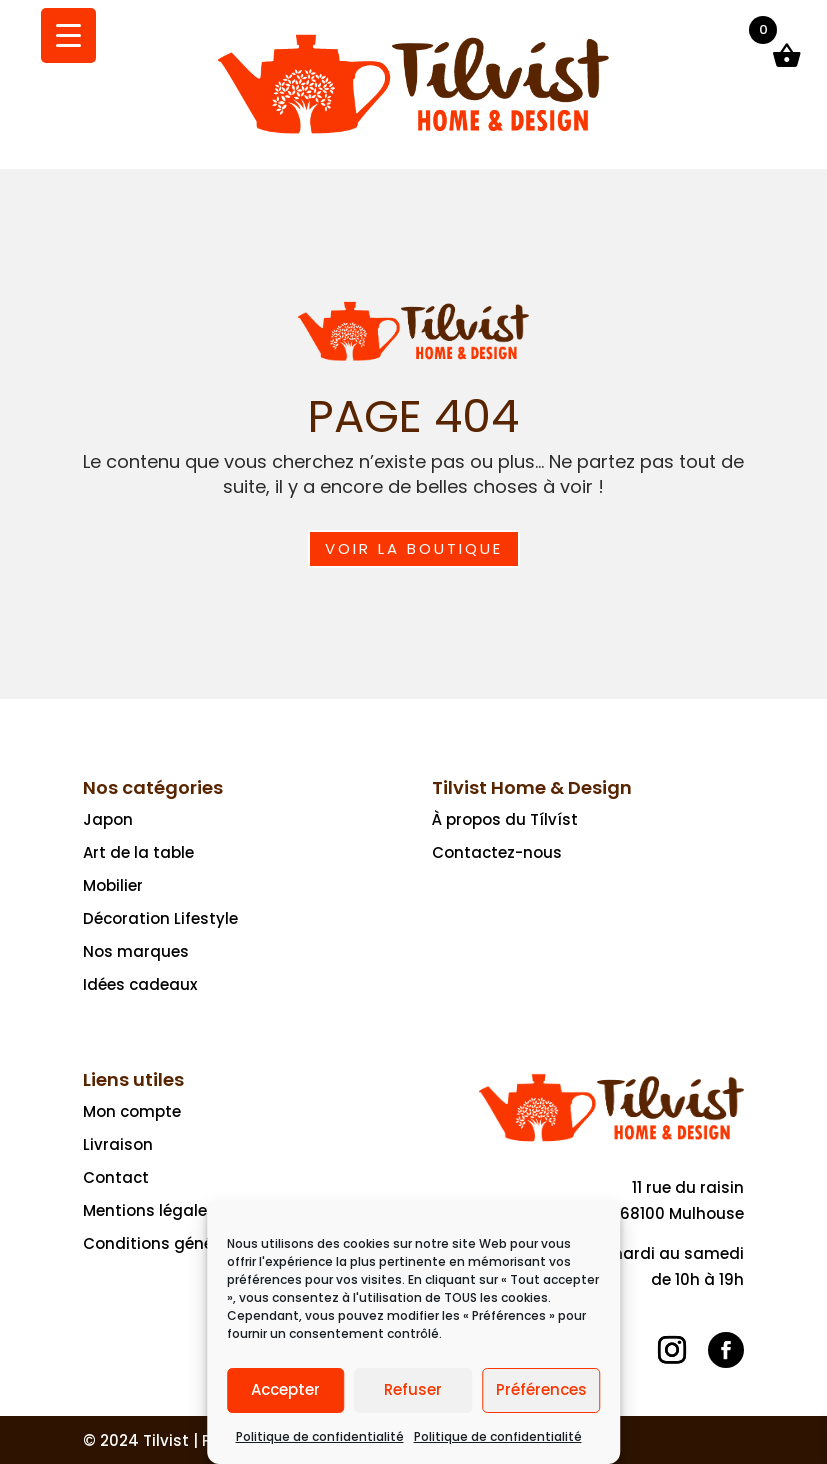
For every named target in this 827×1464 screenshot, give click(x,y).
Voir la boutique (414, 548)
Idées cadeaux (140, 984)
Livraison (118, 1144)
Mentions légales (149, 1210)
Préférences (541, 1389)
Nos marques (136, 951)
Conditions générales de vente (203, 1243)
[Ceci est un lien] (413, 133)
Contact (116, 1177)
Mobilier (113, 885)
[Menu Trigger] (68, 35)
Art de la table (138, 852)
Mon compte (132, 1111)
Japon (108, 819)
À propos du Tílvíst (505, 819)
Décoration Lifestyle (160, 918)
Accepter (285, 1389)
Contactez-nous (497, 852)
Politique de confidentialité (320, 1436)
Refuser (413, 1389)
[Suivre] (672, 1350)
